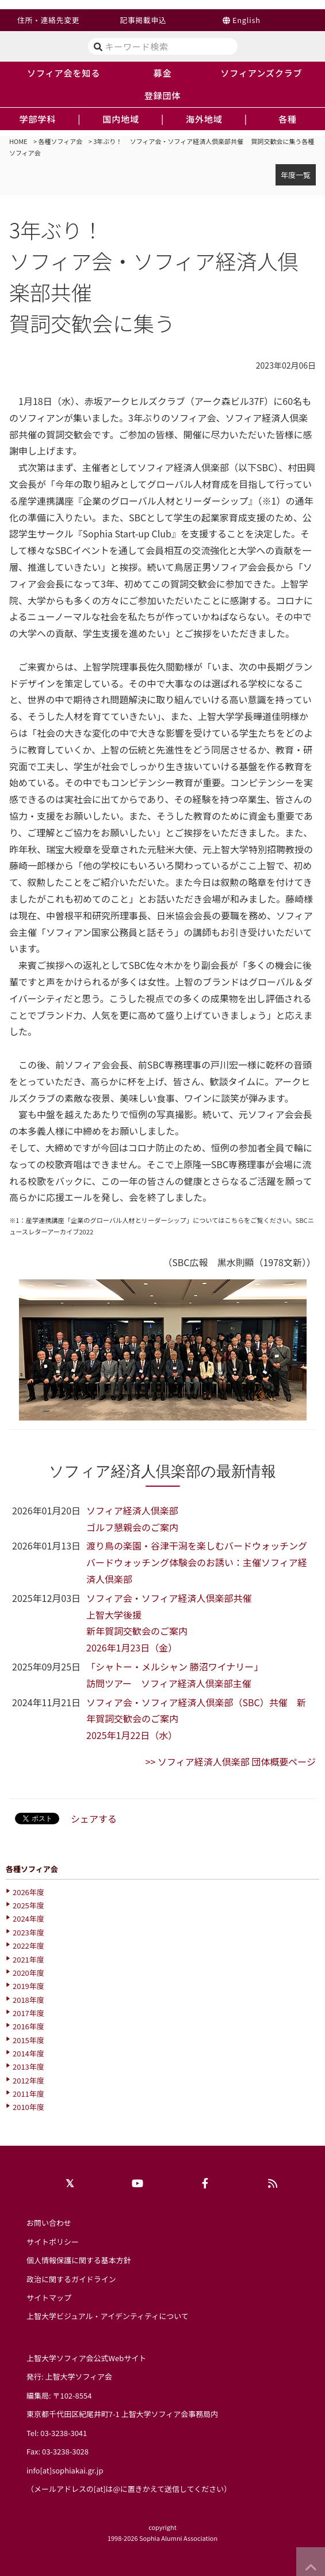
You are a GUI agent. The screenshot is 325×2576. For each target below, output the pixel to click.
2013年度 (28, 2066)
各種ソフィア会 (61, 141)
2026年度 (28, 1891)
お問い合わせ (48, 2222)
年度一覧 (296, 174)
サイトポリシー (52, 2241)
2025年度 (28, 1905)
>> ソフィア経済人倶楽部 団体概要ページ (231, 1761)
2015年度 (28, 2040)
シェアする (94, 1818)
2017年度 (28, 2012)
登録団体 (162, 95)
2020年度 (28, 1972)
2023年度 (28, 1932)
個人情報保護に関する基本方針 (78, 2260)
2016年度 (28, 2026)
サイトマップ (48, 2297)
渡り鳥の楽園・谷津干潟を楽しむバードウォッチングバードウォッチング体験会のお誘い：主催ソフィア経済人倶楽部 (196, 1562)
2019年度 (28, 1985)
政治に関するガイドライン (71, 2279)
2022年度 (28, 1945)
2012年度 (28, 2080)
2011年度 (28, 2093)
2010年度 (28, 2106)
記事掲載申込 (143, 19)
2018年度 (28, 1999)
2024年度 (28, 1918)
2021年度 (28, 1959)
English (246, 19)
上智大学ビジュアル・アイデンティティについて (107, 2315)
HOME (18, 141)
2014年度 (28, 2053)
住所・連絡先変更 (48, 19)
